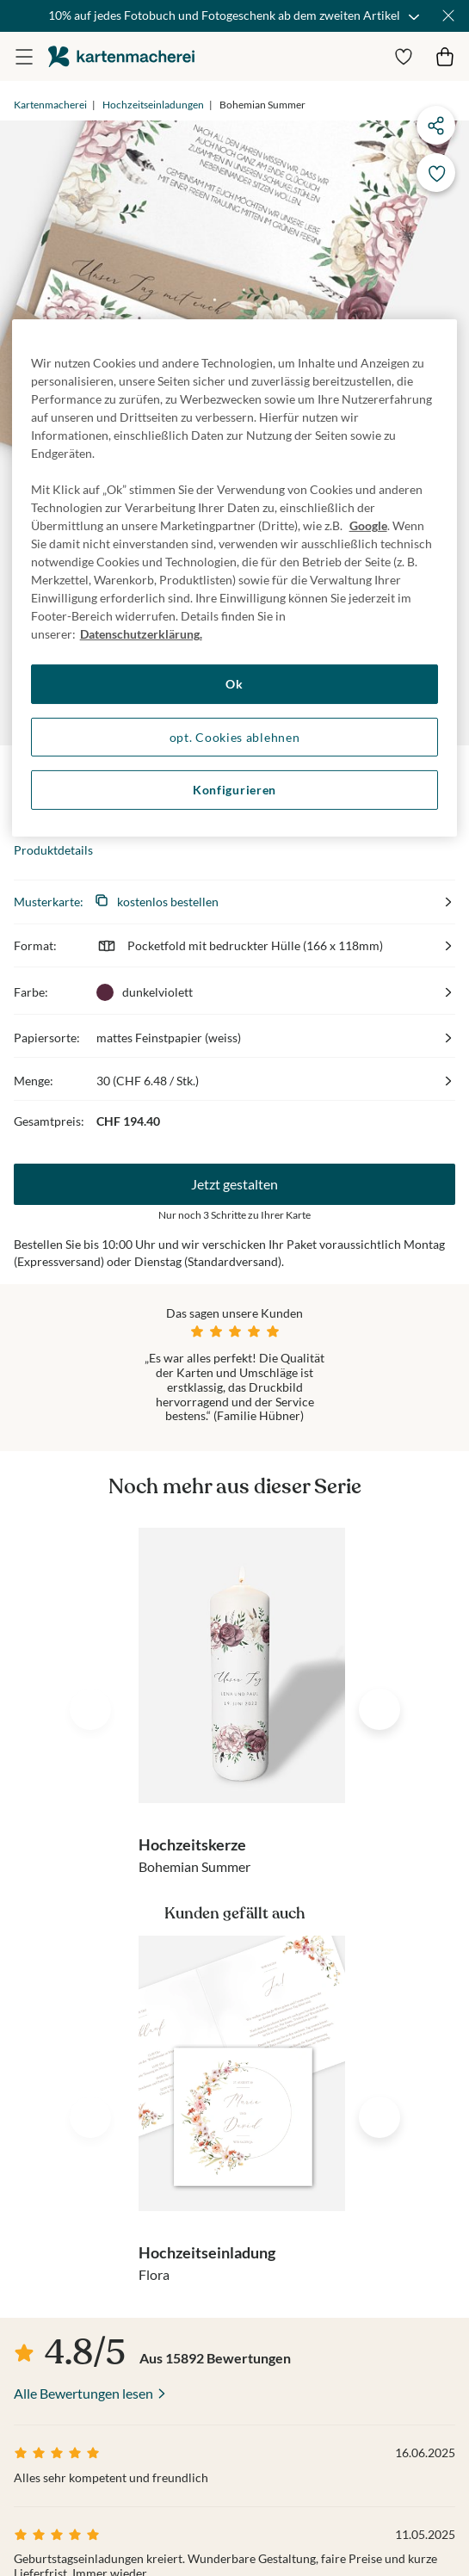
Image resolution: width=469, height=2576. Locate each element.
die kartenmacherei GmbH (121, 56)
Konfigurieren (234, 789)
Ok (234, 683)
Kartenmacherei (50, 104)
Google (368, 525)
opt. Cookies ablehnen (235, 736)
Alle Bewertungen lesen (83, 2393)
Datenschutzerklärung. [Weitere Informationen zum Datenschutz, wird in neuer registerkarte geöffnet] (141, 634)
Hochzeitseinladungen (153, 104)
